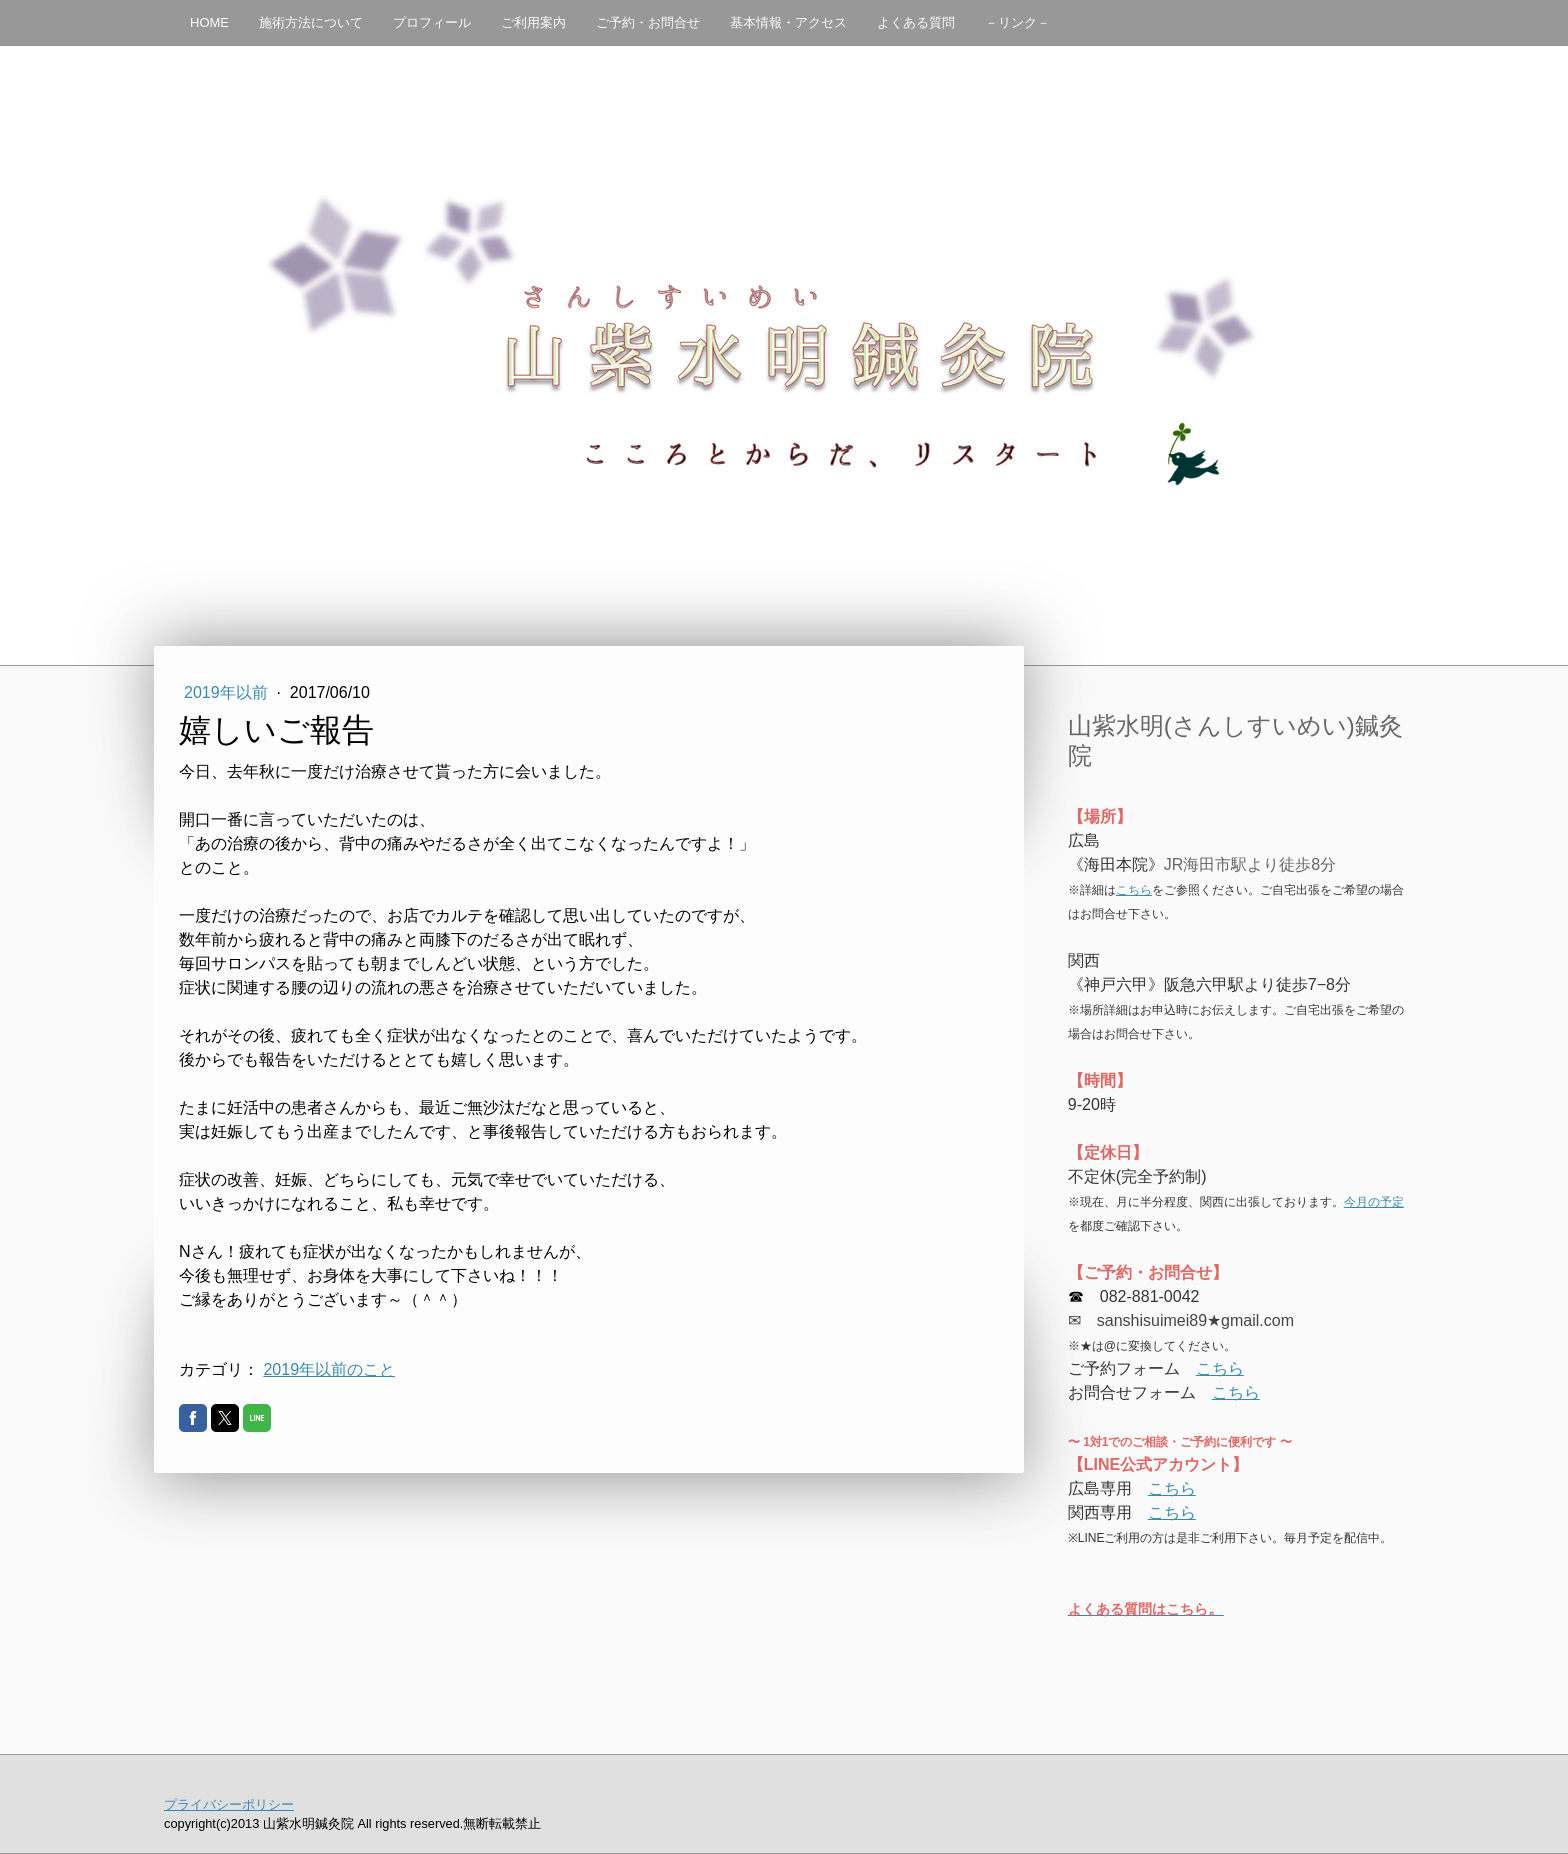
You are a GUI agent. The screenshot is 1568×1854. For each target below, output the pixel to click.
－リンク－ (1017, 22)
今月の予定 (1374, 1202)
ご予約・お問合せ (648, 22)
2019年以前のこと (329, 1369)
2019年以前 (228, 692)
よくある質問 (916, 22)
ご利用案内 (533, 22)
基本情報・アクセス (788, 22)
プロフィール (432, 22)
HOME (209, 22)
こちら (1134, 890)
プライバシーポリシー (229, 1804)
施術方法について (311, 22)
